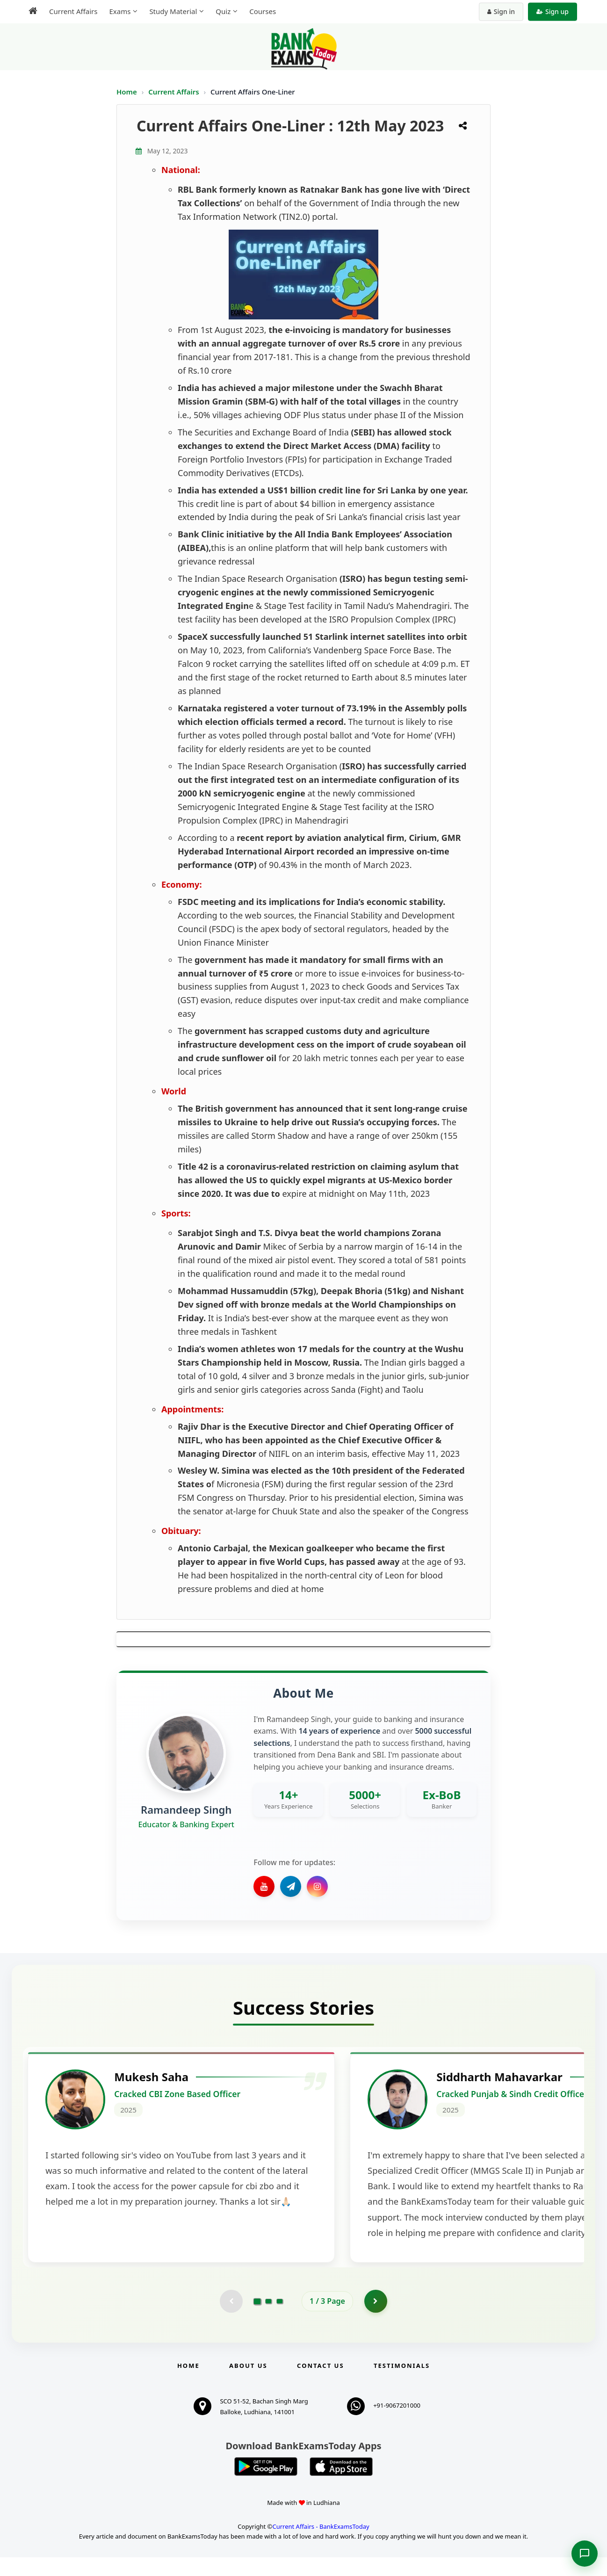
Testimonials (402, 2384)
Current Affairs (174, 91)
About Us (248, 2384)
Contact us (320, 2384)
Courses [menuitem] (262, 11)
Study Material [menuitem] (173, 11)
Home (126, 91)
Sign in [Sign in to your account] (501, 11)
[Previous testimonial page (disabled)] (231, 2319)
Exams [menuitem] (119, 11)
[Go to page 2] (268, 2320)
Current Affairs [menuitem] (73, 11)
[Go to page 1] (257, 2319)
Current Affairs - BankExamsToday (320, 2545)
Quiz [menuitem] (223, 11)
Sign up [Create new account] (552, 11)
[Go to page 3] (279, 2320)
